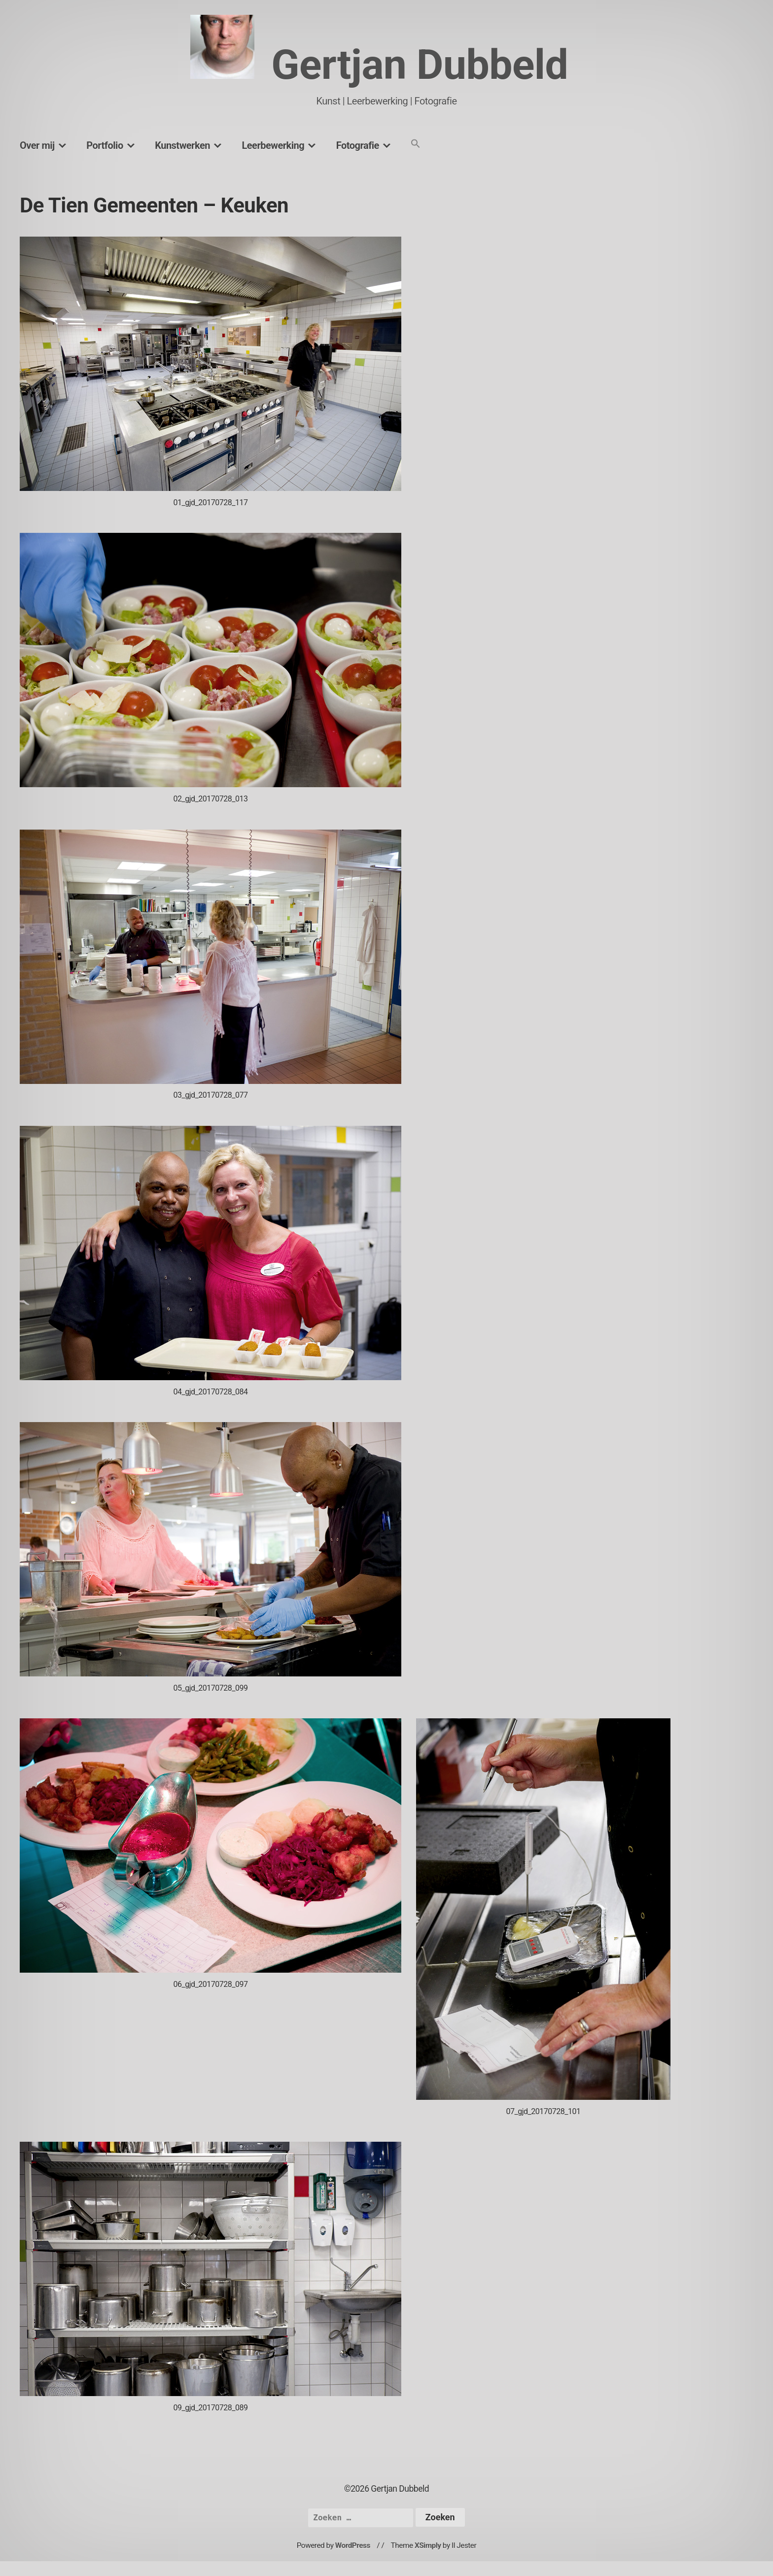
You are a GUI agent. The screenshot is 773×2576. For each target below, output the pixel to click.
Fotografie (357, 145)
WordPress (352, 2545)
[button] (415, 144)
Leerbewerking (273, 145)
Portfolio (104, 145)
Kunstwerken (182, 145)
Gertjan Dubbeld (419, 64)
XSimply (428, 2545)
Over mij (37, 145)
